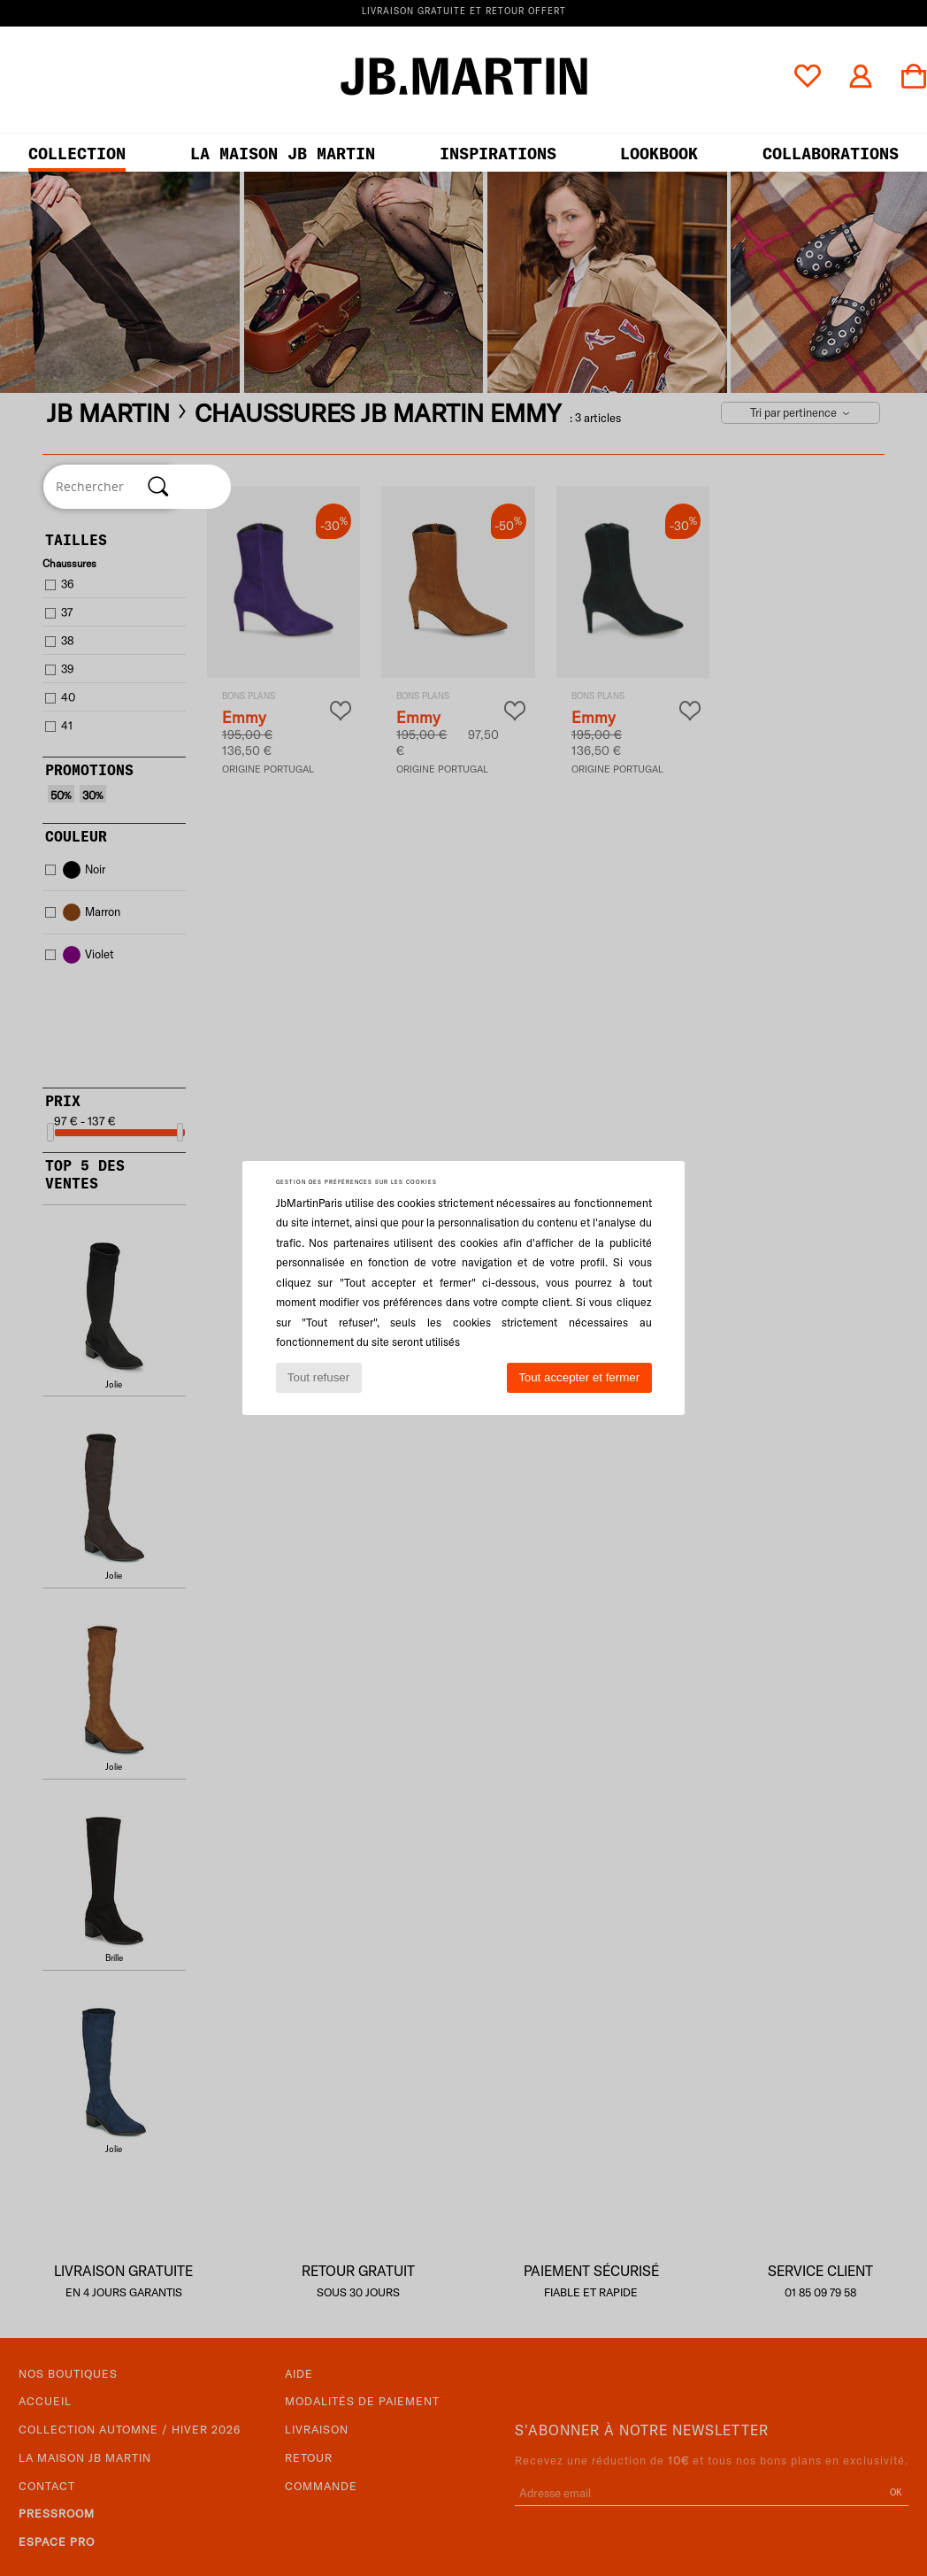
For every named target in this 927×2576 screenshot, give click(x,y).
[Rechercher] (158, 487)
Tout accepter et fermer (579, 1377)
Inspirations (498, 153)
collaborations (830, 153)
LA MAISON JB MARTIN (282, 153)
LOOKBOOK (659, 153)
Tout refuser (318, 1377)
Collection (77, 153)
